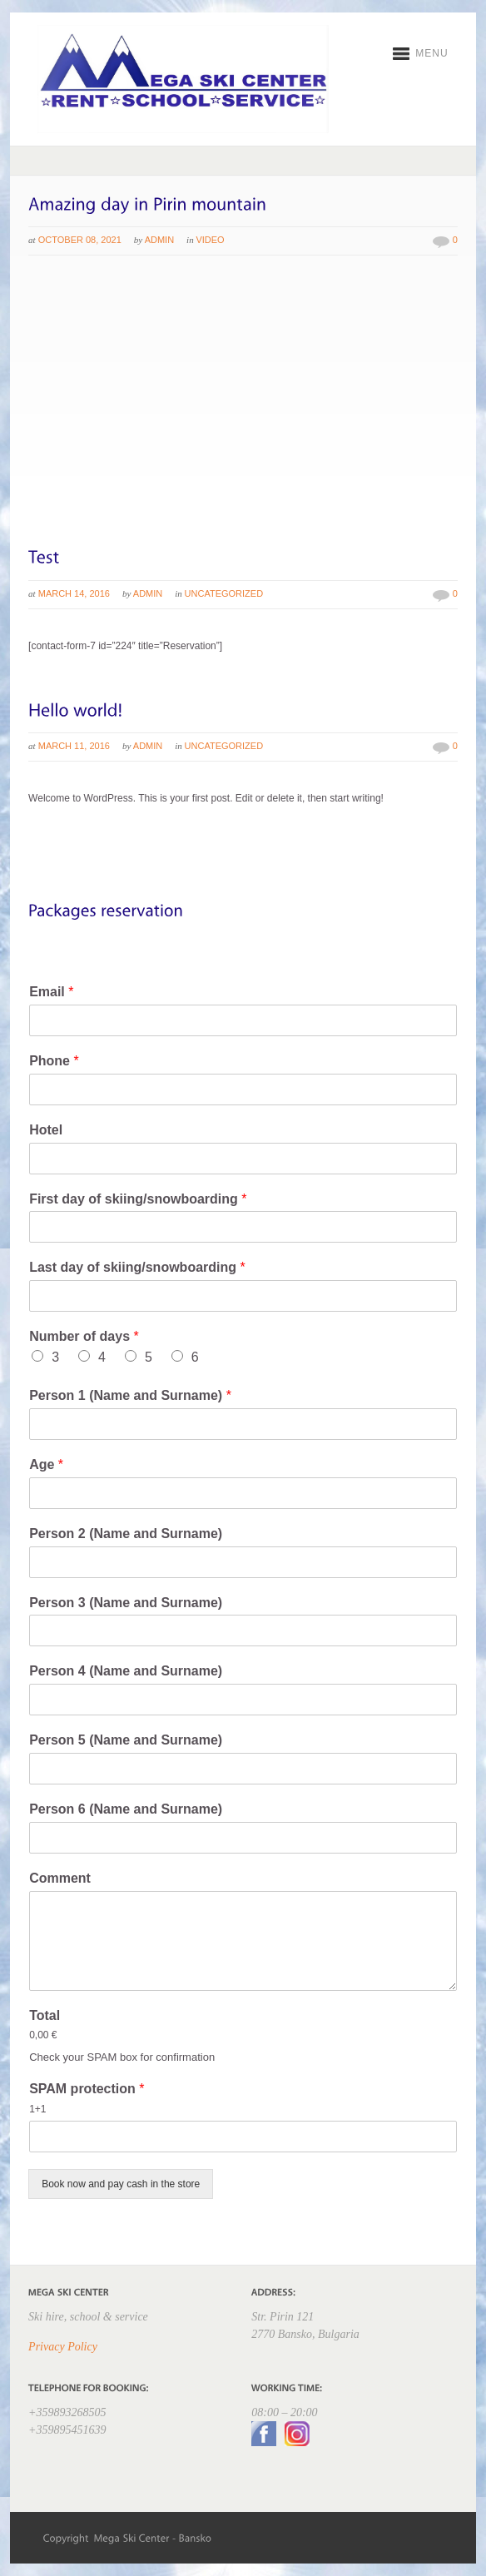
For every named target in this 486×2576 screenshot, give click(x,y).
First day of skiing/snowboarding (137, 1199)
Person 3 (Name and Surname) (125, 1603)
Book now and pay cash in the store (121, 2184)
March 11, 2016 (74, 746)
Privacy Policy (62, 2346)
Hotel (45, 1130)
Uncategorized (224, 593)
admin (159, 240)
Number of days (84, 1336)
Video (210, 240)
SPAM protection (86, 2089)
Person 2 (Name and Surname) (125, 1533)
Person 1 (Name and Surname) (130, 1395)
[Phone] (243, 1089)
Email (51, 992)
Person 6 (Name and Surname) (125, 1809)
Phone (54, 1061)
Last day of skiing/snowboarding (137, 1267)
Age (46, 1464)
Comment (60, 1878)
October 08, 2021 (80, 240)
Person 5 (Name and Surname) (125, 1740)
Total (44, 2015)
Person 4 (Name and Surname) (125, 1671)
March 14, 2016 (74, 593)
